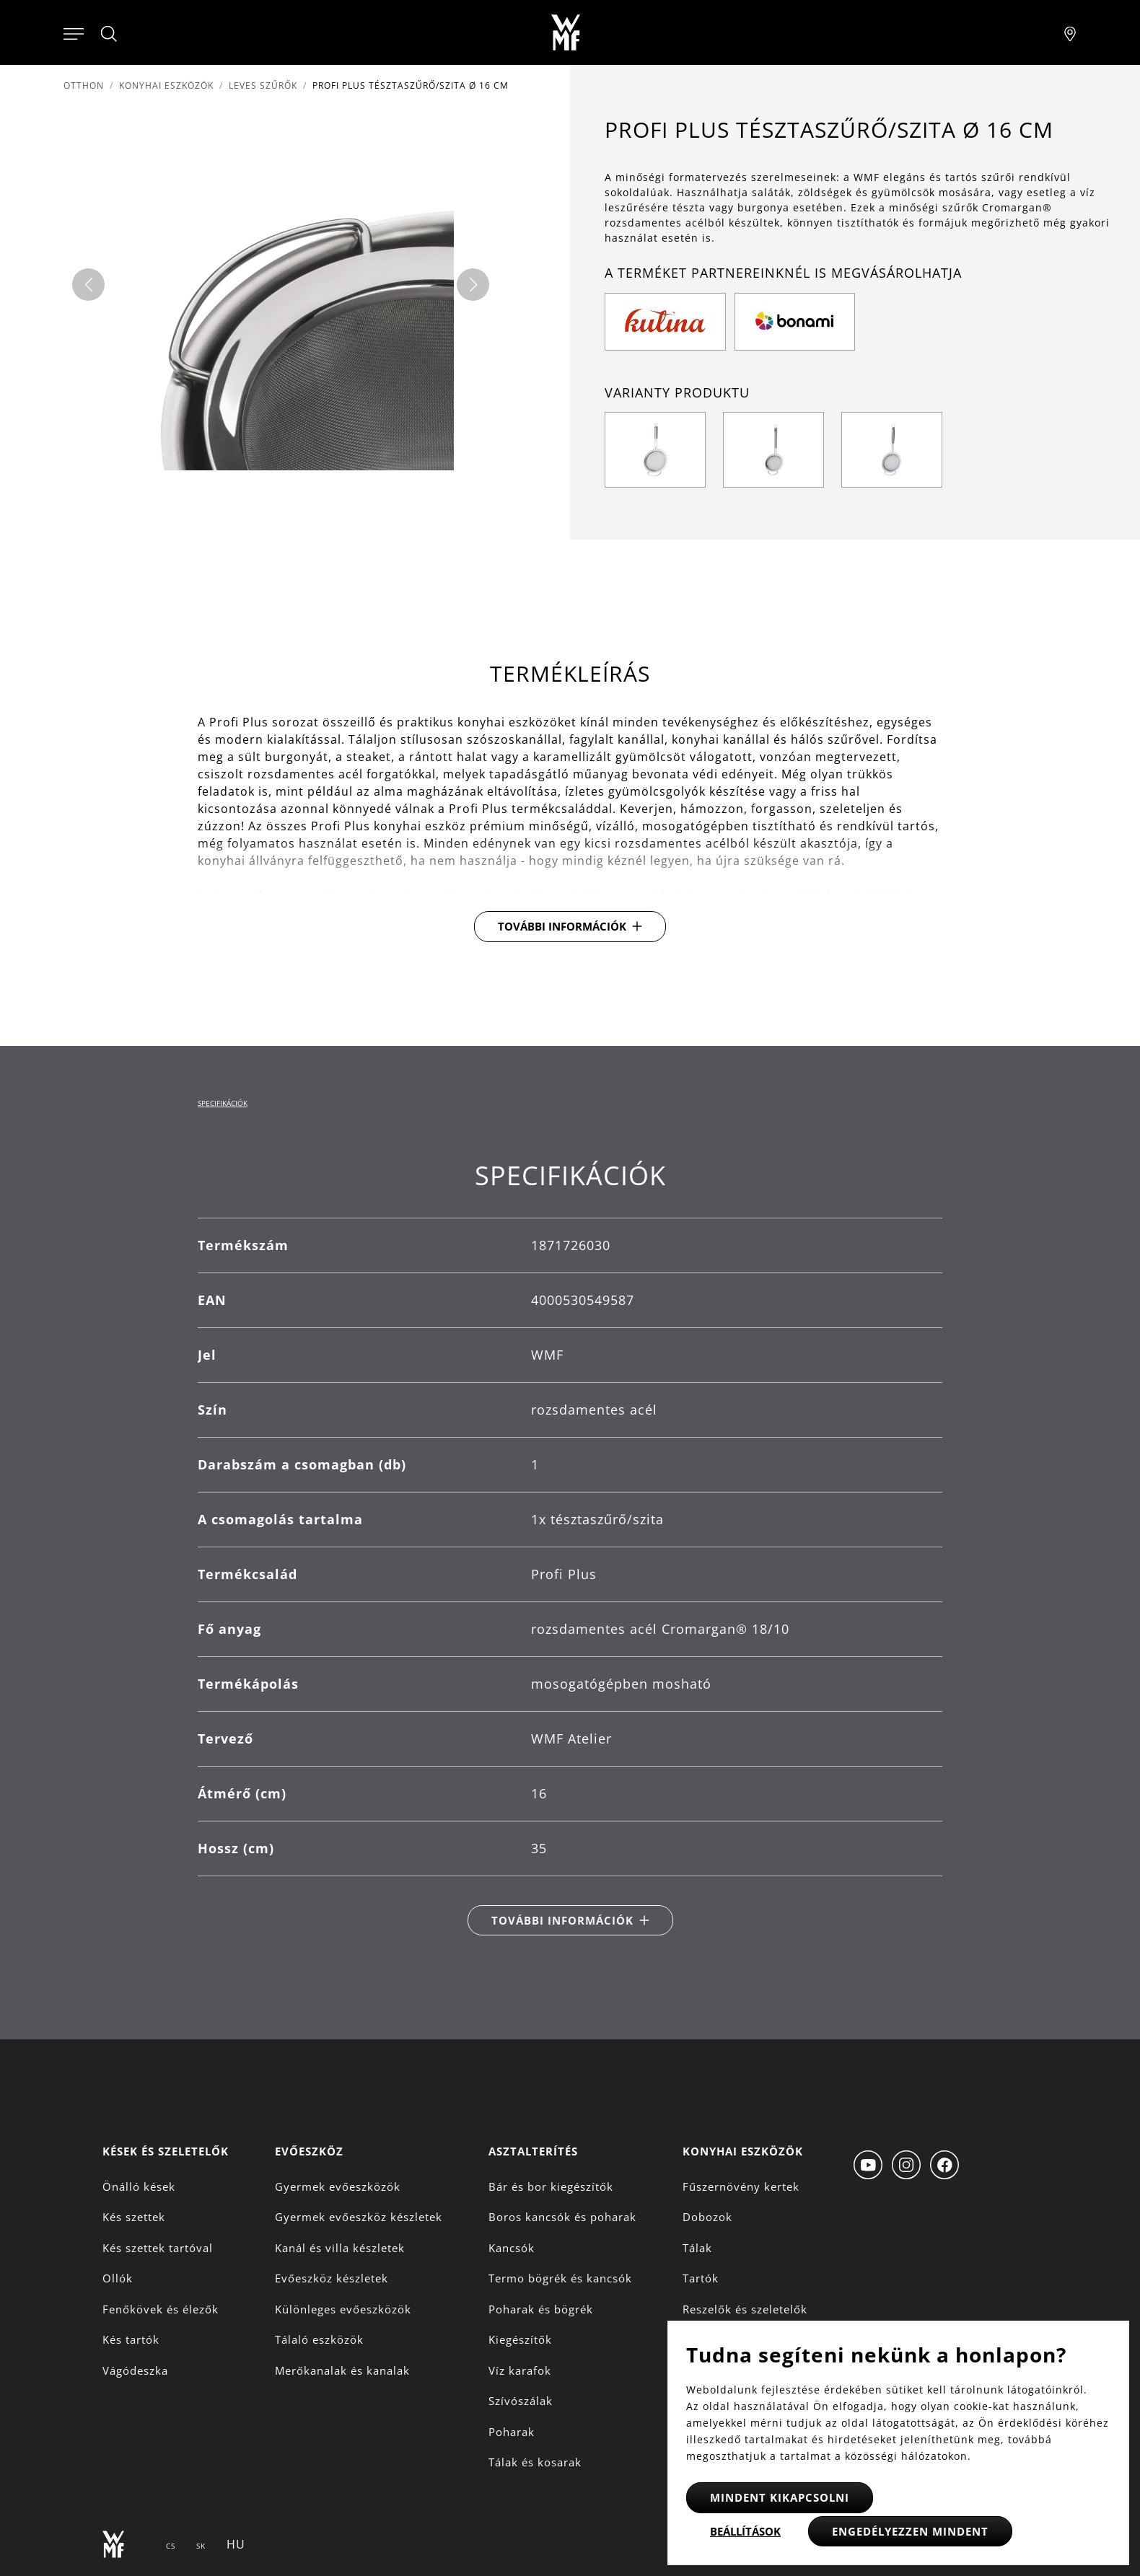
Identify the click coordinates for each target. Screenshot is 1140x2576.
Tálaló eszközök (319, 2339)
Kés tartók (130, 2339)
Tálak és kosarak (535, 2462)
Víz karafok (519, 2370)
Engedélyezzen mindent (910, 2531)
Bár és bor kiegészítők (550, 2186)
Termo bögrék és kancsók (560, 2278)
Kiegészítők (520, 2339)
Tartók (701, 2278)
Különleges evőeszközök (343, 2309)
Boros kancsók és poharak (562, 2217)
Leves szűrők (263, 85)
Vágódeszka (135, 2370)
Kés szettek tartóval (157, 2248)
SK (201, 2546)
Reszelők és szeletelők (745, 2309)
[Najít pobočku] (1070, 32)
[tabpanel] (570, 1548)
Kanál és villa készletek (340, 2248)
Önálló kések (138, 2186)
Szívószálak (520, 2400)
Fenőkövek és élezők (160, 2309)
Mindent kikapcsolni (779, 2497)
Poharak (511, 2432)
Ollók (117, 2278)
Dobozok (707, 2217)
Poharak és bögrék (540, 2309)
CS (170, 2546)
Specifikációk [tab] (222, 1103)
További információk (562, 926)
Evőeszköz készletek (331, 2278)
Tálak (697, 2248)
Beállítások (745, 2531)
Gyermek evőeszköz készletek (358, 2217)
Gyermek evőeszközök (337, 2186)
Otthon (83, 85)
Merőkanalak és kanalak (342, 2370)
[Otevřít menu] (73, 32)
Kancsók (511, 2248)
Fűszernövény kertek (741, 2186)
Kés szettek (133, 2217)
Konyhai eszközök (166, 85)
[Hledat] (109, 34)
